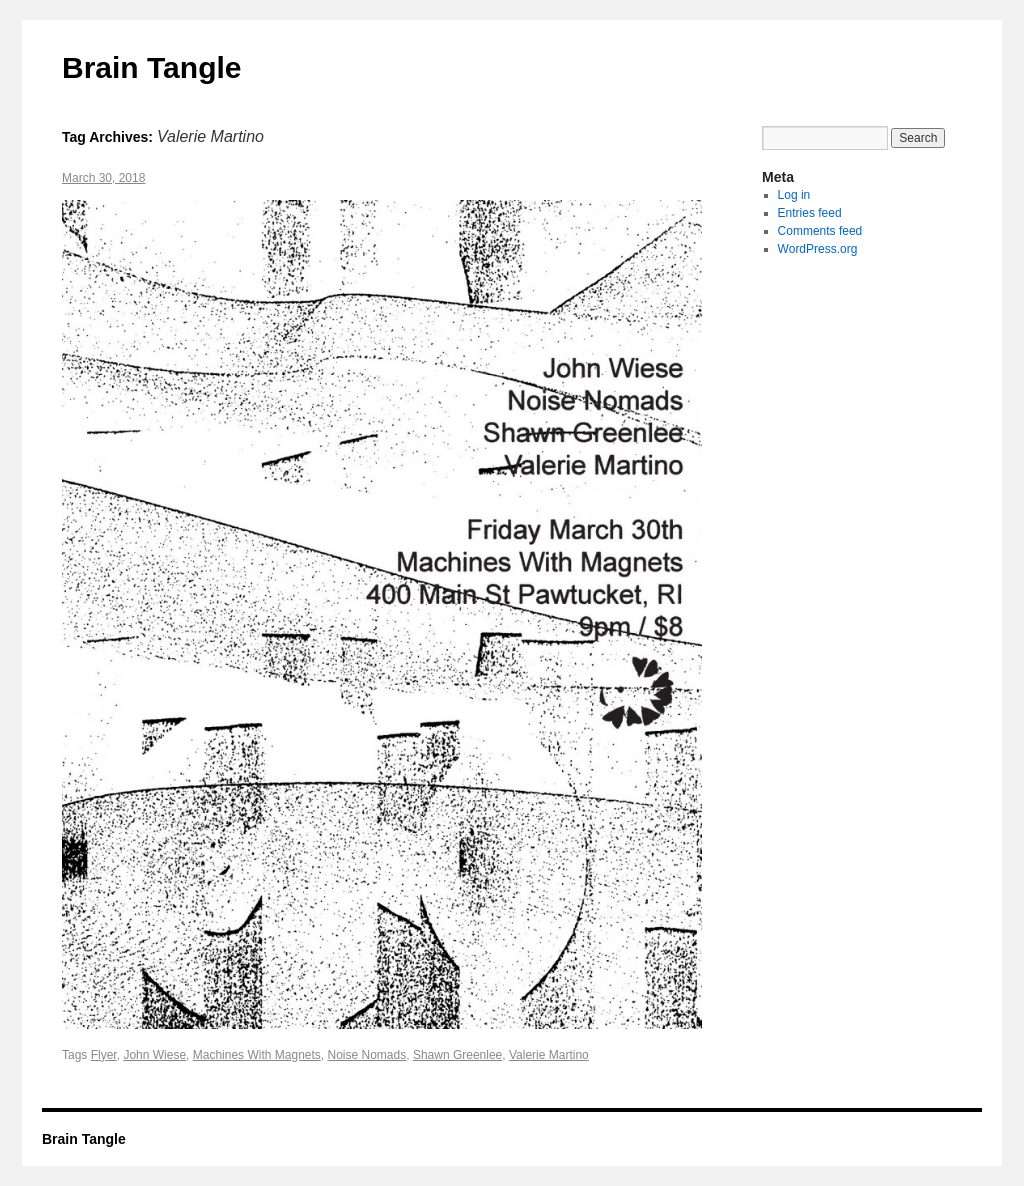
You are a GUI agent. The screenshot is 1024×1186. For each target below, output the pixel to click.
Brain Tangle (151, 67)
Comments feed (820, 231)
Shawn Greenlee (457, 1055)
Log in (794, 195)
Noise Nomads (367, 1055)
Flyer (104, 1055)
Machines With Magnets (257, 1055)
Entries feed (810, 213)
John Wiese (154, 1055)
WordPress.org (818, 249)
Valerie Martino (549, 1055)
